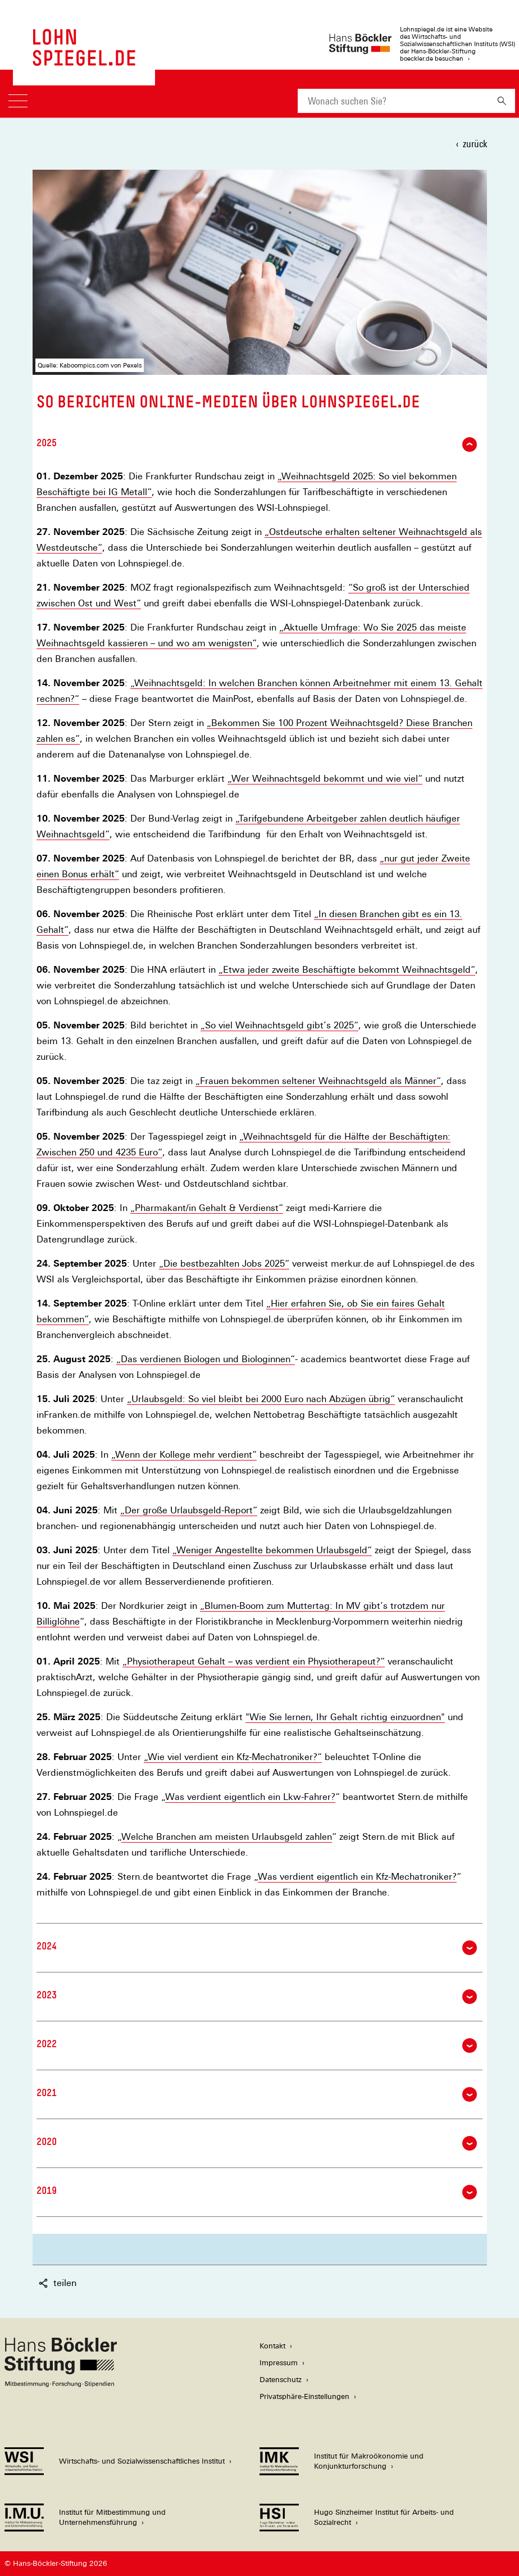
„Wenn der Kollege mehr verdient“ (184, 1455)
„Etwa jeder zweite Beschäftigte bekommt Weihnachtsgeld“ (346, 970)
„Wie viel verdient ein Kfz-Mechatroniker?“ (233, 1757)
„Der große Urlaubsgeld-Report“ (188, 1510)
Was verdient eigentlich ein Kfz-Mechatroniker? (357, 1877)
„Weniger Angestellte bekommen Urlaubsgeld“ (272, 1550)
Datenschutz (281, 2379)
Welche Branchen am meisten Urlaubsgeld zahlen (226, 1837)
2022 (257, 2045)
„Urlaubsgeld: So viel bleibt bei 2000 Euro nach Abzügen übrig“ (261, 1399)
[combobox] (393, 101)
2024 (257, 1947)
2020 (257, 2143)
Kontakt (272, 2346)
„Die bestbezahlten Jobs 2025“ (224, 1263)
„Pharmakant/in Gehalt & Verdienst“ (206, 1208)
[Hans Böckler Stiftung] (60, 2384)
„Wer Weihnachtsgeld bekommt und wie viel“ (324, 778)
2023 (257, 1996)
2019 (257, 2192)
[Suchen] (502, 101)
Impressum (279, 2363)
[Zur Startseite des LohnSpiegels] (84, 60)
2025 (257, 444)
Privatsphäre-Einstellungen (304, 2396)
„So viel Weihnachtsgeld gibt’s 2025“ (279, 1025)
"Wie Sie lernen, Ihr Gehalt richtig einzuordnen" (345, 1717)
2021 (257, 2094)
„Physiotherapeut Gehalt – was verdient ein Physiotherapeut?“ (253, 1661)
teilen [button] (57, 2283)
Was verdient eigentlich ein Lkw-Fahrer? (250, 1797)
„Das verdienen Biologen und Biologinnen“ (205, 1359)
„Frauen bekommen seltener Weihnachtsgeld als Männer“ (318, 1081)
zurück (475, 143)
